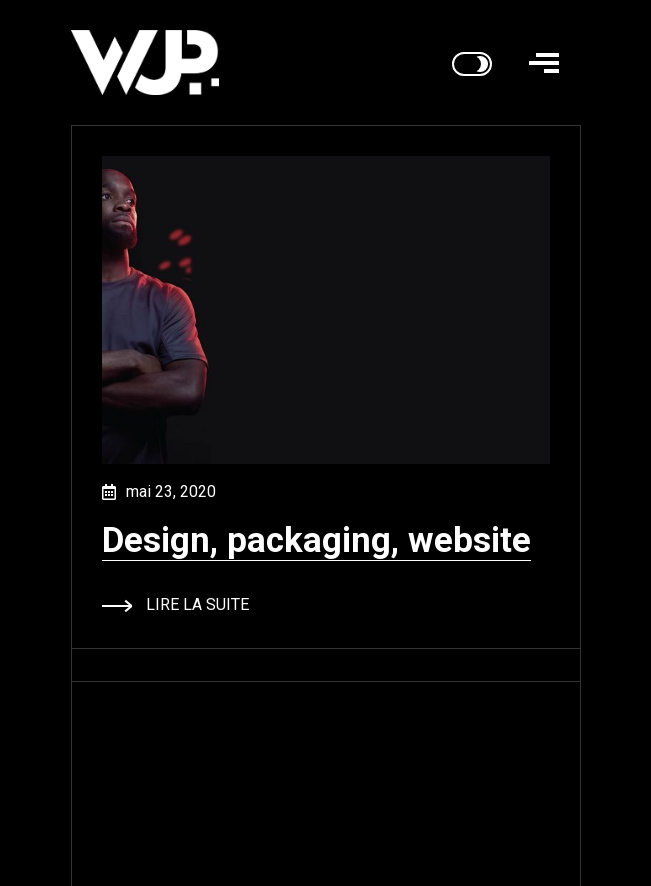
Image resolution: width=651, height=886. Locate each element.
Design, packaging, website (316, 540)
